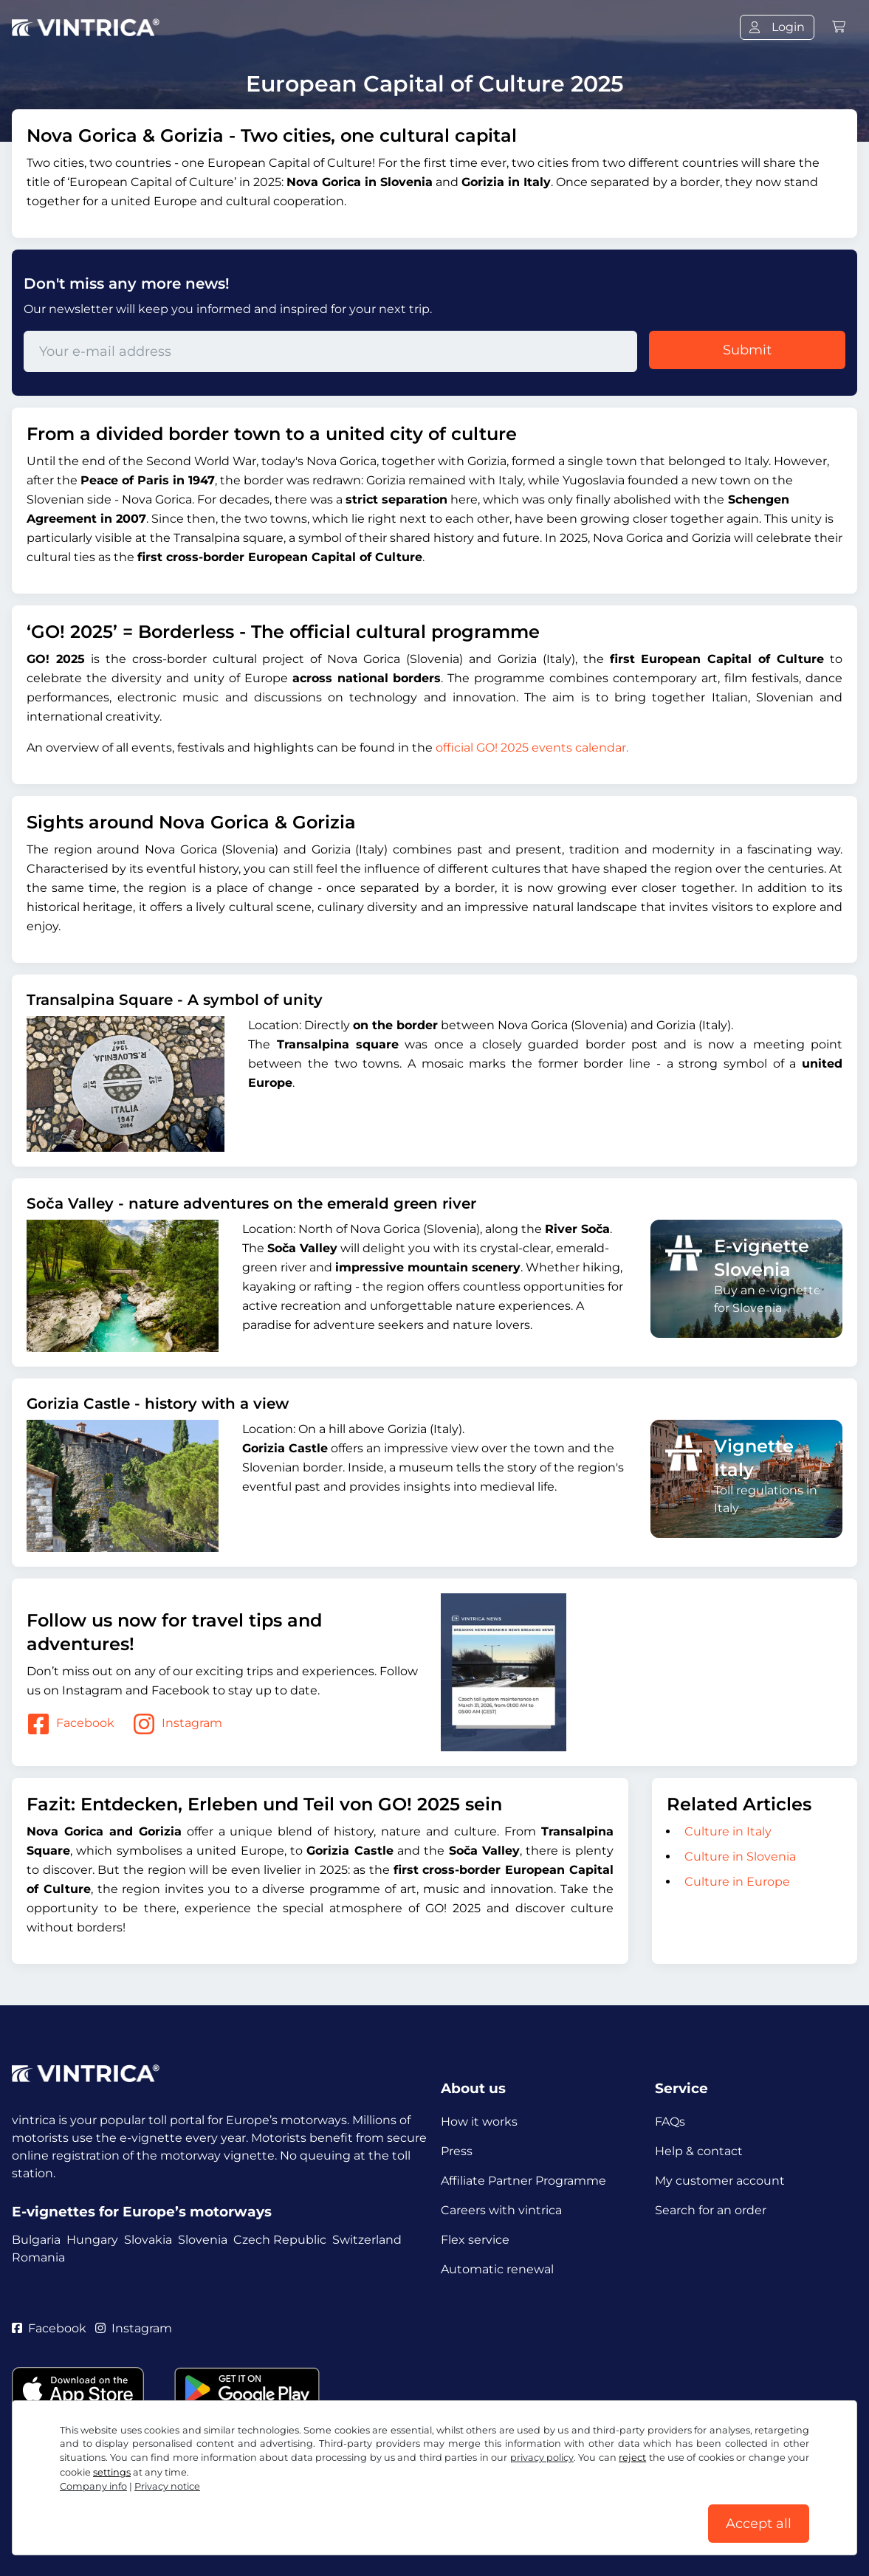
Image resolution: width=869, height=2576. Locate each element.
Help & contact (699, 2151)
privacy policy (542, 2457)
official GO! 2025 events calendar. (532, 748)
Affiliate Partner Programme (523, 2181)
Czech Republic (279, 2240)
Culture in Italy (728, 1831)
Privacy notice (167, 2486)
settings (112, 2472)
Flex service (475, 2240)
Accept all (758, 2523)
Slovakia (148, 2240)
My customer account (720, 2181)
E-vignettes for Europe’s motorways (142, 2211)
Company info (93, 2486)
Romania (38, 2257)
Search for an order (710, 2210)
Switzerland (367, 2240)
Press (457, 2151)
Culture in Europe (737, 1882)
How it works (479, 2122)
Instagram (177, 1724)
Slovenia (202, 2240)
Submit (747, 350)
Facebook (70, 1724)
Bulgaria (36, 2240)
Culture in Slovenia (740, 1856)
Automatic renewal (497, 2269)
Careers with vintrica (501, 2210)
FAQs (670, 2122)
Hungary (92, 2240)
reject (632, 2457)
